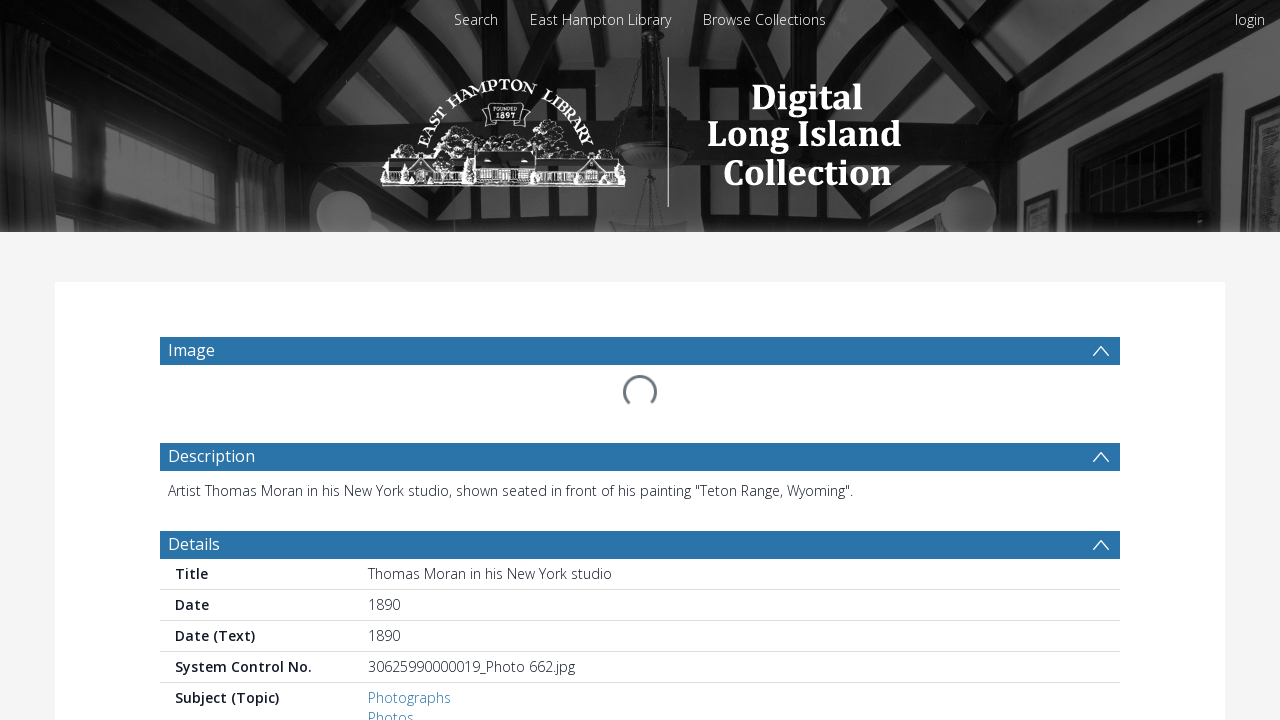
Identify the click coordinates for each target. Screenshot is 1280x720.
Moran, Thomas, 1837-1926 (456, 709)
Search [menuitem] (476, 19)
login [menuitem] (1250, 19)
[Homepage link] (640, 126)
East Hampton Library (600, 19)
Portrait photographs (436, 689)
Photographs (409, 649)
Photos (391, 669)
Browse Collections (764, 19)
